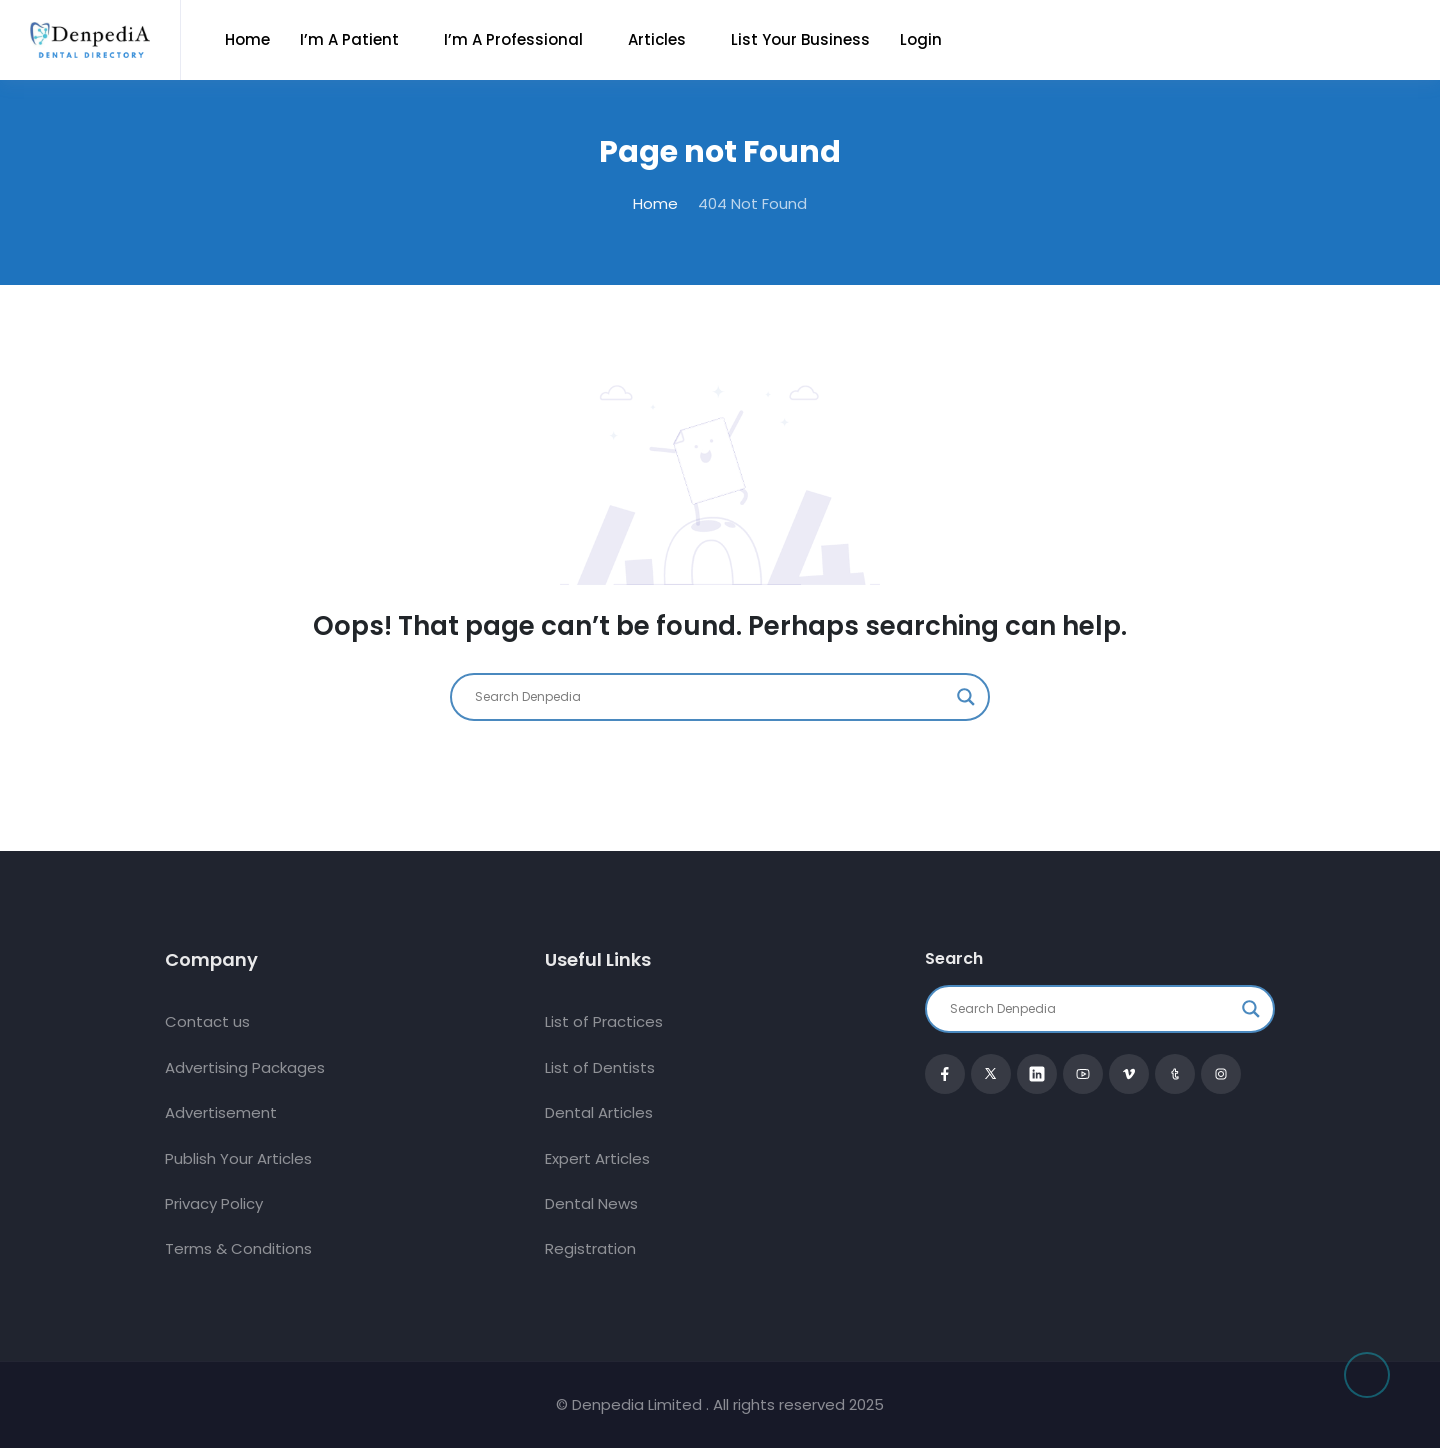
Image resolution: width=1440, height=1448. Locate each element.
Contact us (207, 1021)
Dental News (591, 1203)
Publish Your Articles (238, 1158)
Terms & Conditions (238, 1248)
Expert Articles (597, 1158)
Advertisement (221, 1112)
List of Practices (604, 1021)
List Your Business (800, 39)
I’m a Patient (349, 39)
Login (921, 39)
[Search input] (711, 697)
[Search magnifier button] (966, 697)
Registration (590, 1248)
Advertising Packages (245, 1067)
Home (247, 39)
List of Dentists (600, 1067)
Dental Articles (599, 1112)
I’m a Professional (513, 39)
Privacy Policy (214, 1203)
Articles (657, 39)
